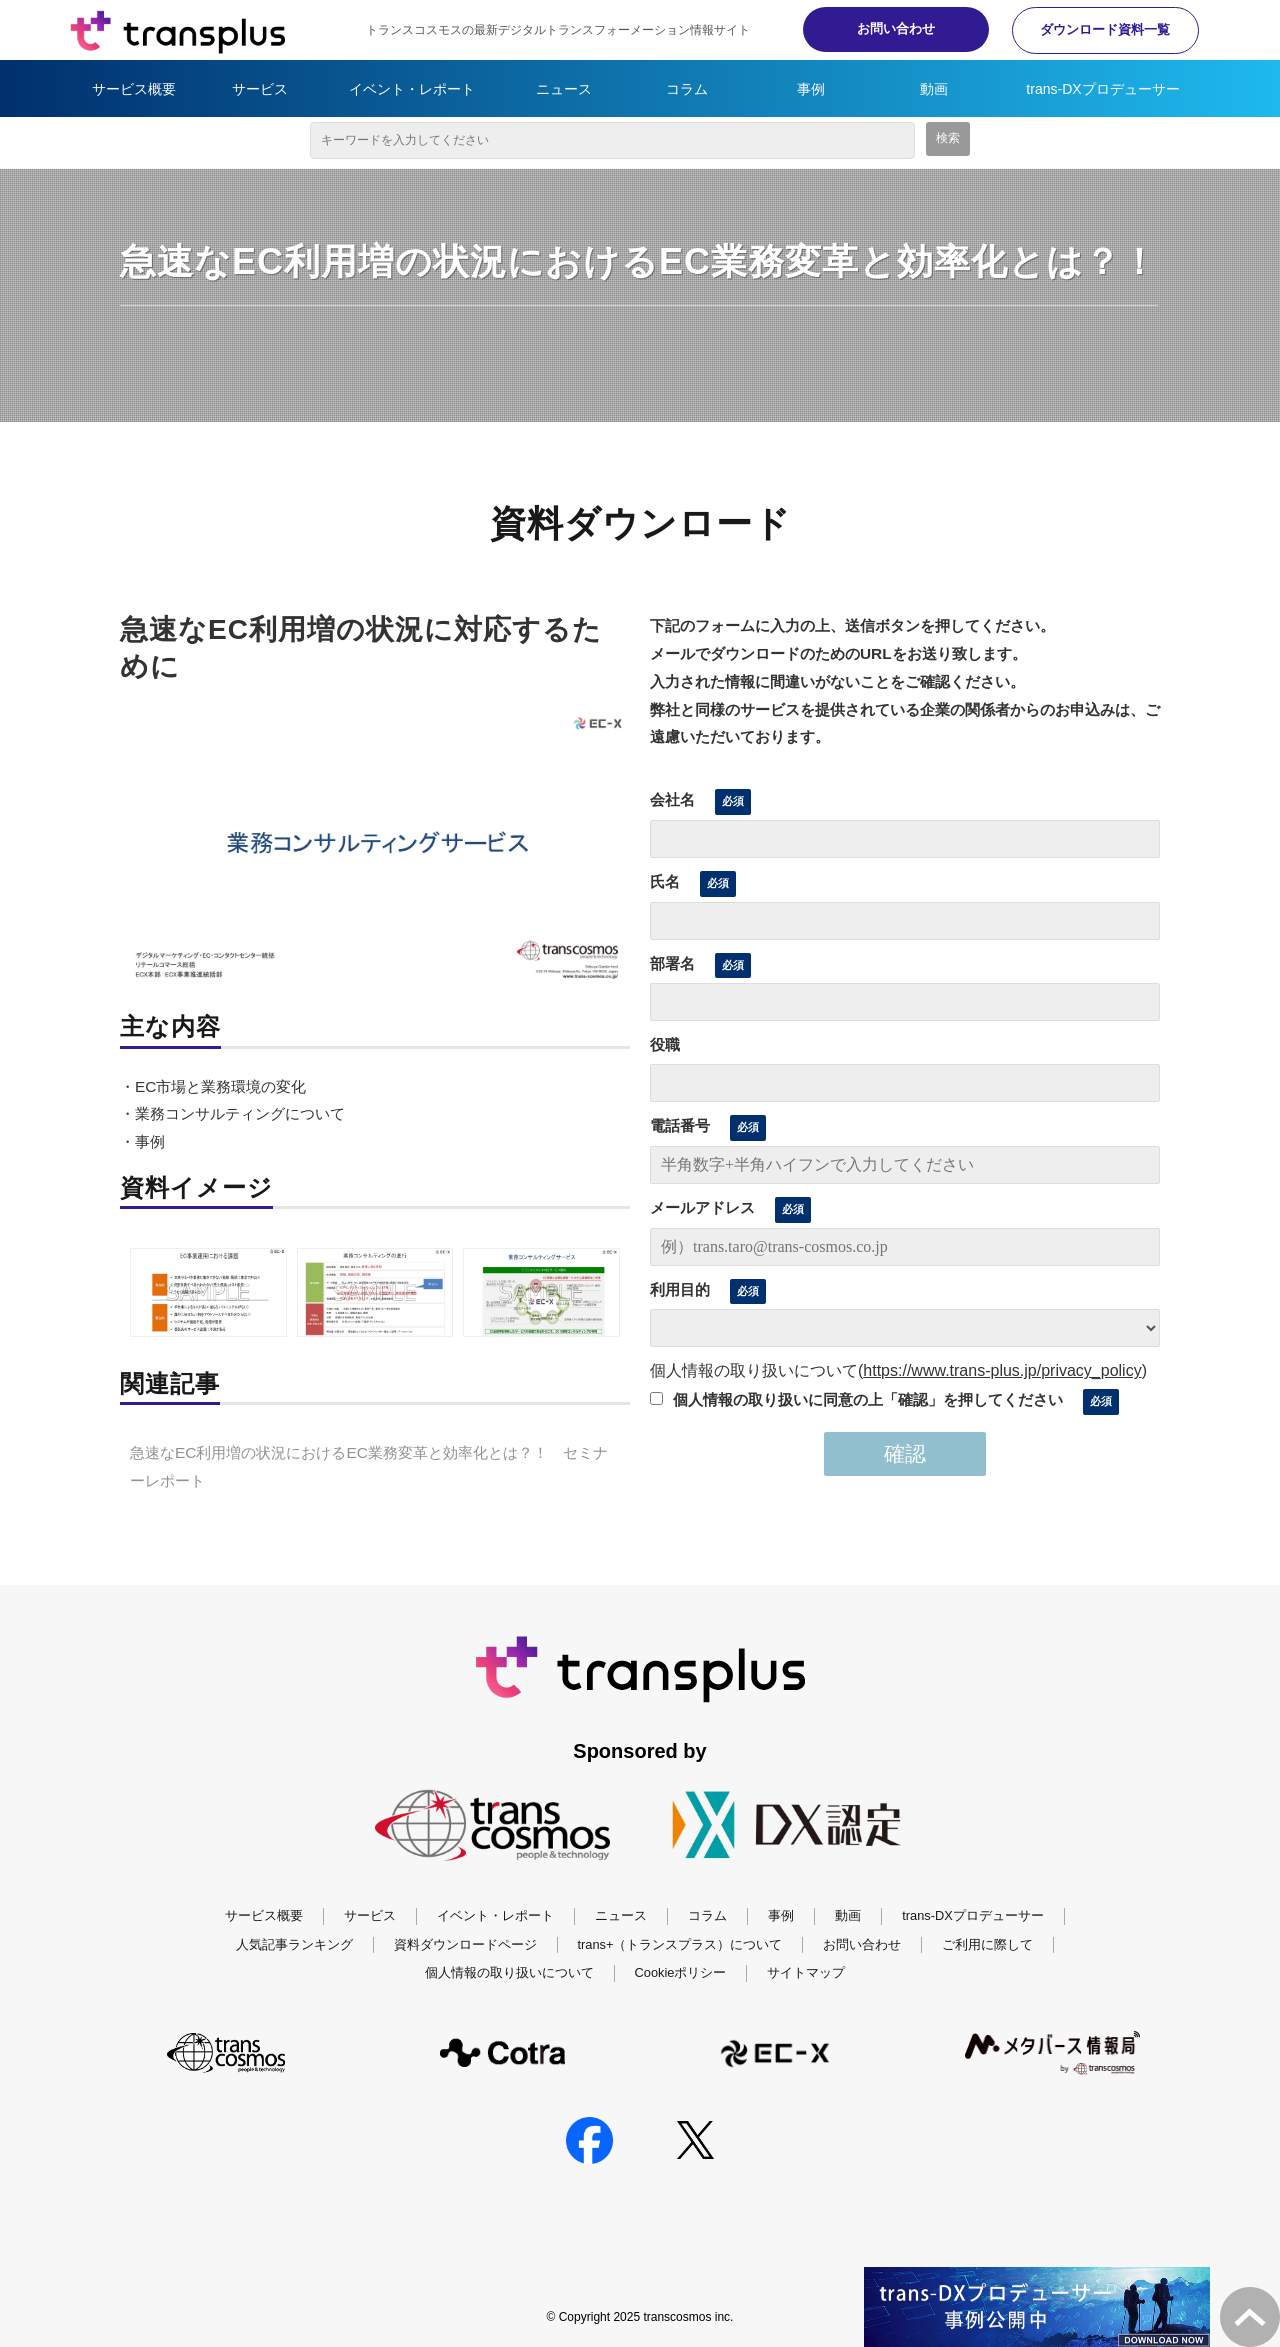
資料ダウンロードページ (465, 1944)
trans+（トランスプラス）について (680, 1944)
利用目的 (680, 1289)
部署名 (672, 963)
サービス (260, 89)
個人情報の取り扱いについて (509, 1972)
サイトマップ (806, 1972)
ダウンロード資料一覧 (1100, 29)
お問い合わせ (880, 28)
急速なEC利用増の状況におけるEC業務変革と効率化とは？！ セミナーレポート (369, 1466)
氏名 (665, 881)
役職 (665, 1044)
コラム (687, 89)
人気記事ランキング (294, 1944)
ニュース (564, 89)
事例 (811, 89)
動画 (934, 89)
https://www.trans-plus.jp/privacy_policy (1002, 1370)
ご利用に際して (987, 1944)
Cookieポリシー (681, 1972)
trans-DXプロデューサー (1102, 89)
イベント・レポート (412, 89)
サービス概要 (134, 89)
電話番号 (680, 1125)
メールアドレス (702, 1207)
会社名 (672, 799)
